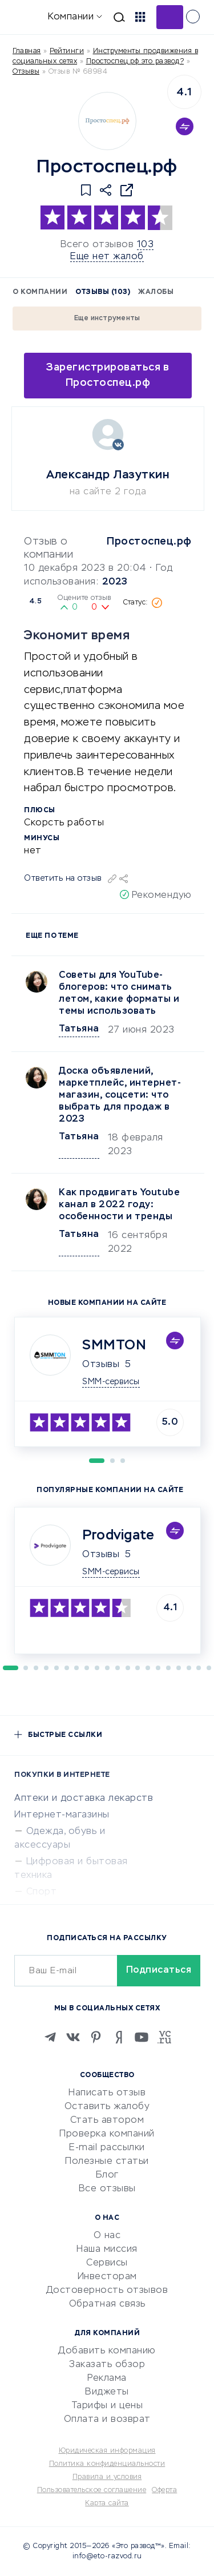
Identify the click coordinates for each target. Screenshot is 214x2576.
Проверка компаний (107, 2134)
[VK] (73, 2037)
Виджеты (107, 2392)
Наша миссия (107, 2249)
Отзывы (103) (102, 292)
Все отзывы (107, 2189)
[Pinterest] (95, 2037)
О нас (107, 2235)
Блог (107, 2175)
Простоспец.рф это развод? (135, 61)
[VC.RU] (164, 2037)
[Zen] (118, 2037)
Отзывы (100, 1364)
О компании (40, 292)
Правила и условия (107, 2477)
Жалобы (155, 292)
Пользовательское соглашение (92, 2490)
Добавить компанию (107, 2351)
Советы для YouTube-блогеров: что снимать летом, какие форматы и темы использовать (119, 993)
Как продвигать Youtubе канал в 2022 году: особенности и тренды (119, 1205)
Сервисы (107, 2263)
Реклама (107, 2378)
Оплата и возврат (107, 2419)
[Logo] (107, 121)
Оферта (164, 2490)
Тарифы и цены (107, 2405)
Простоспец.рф (149, 542)
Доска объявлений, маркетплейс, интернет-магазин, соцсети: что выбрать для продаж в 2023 (120, 1095)
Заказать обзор (107, 2364)
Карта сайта (107, 2503)
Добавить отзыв (169, 17)
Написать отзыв (107, 2093)
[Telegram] (50, 2037)
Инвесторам (107, 2276)
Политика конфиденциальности (107, 2464)
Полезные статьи (107, 2161)
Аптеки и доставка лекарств (83, 1798)
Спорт (41, 1892)
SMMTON (114, 1345)
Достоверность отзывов (107, 2290)
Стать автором (107, 2120)
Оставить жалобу (107, 2106)
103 (145, 244)
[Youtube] (141, 2037)
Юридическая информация (107, 2451)
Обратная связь (107, 2304)
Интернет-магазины (62, 1815)
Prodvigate (118, 1535)
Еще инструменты (107, 318)
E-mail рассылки (107, 2147)
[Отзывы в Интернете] (27, 16)
